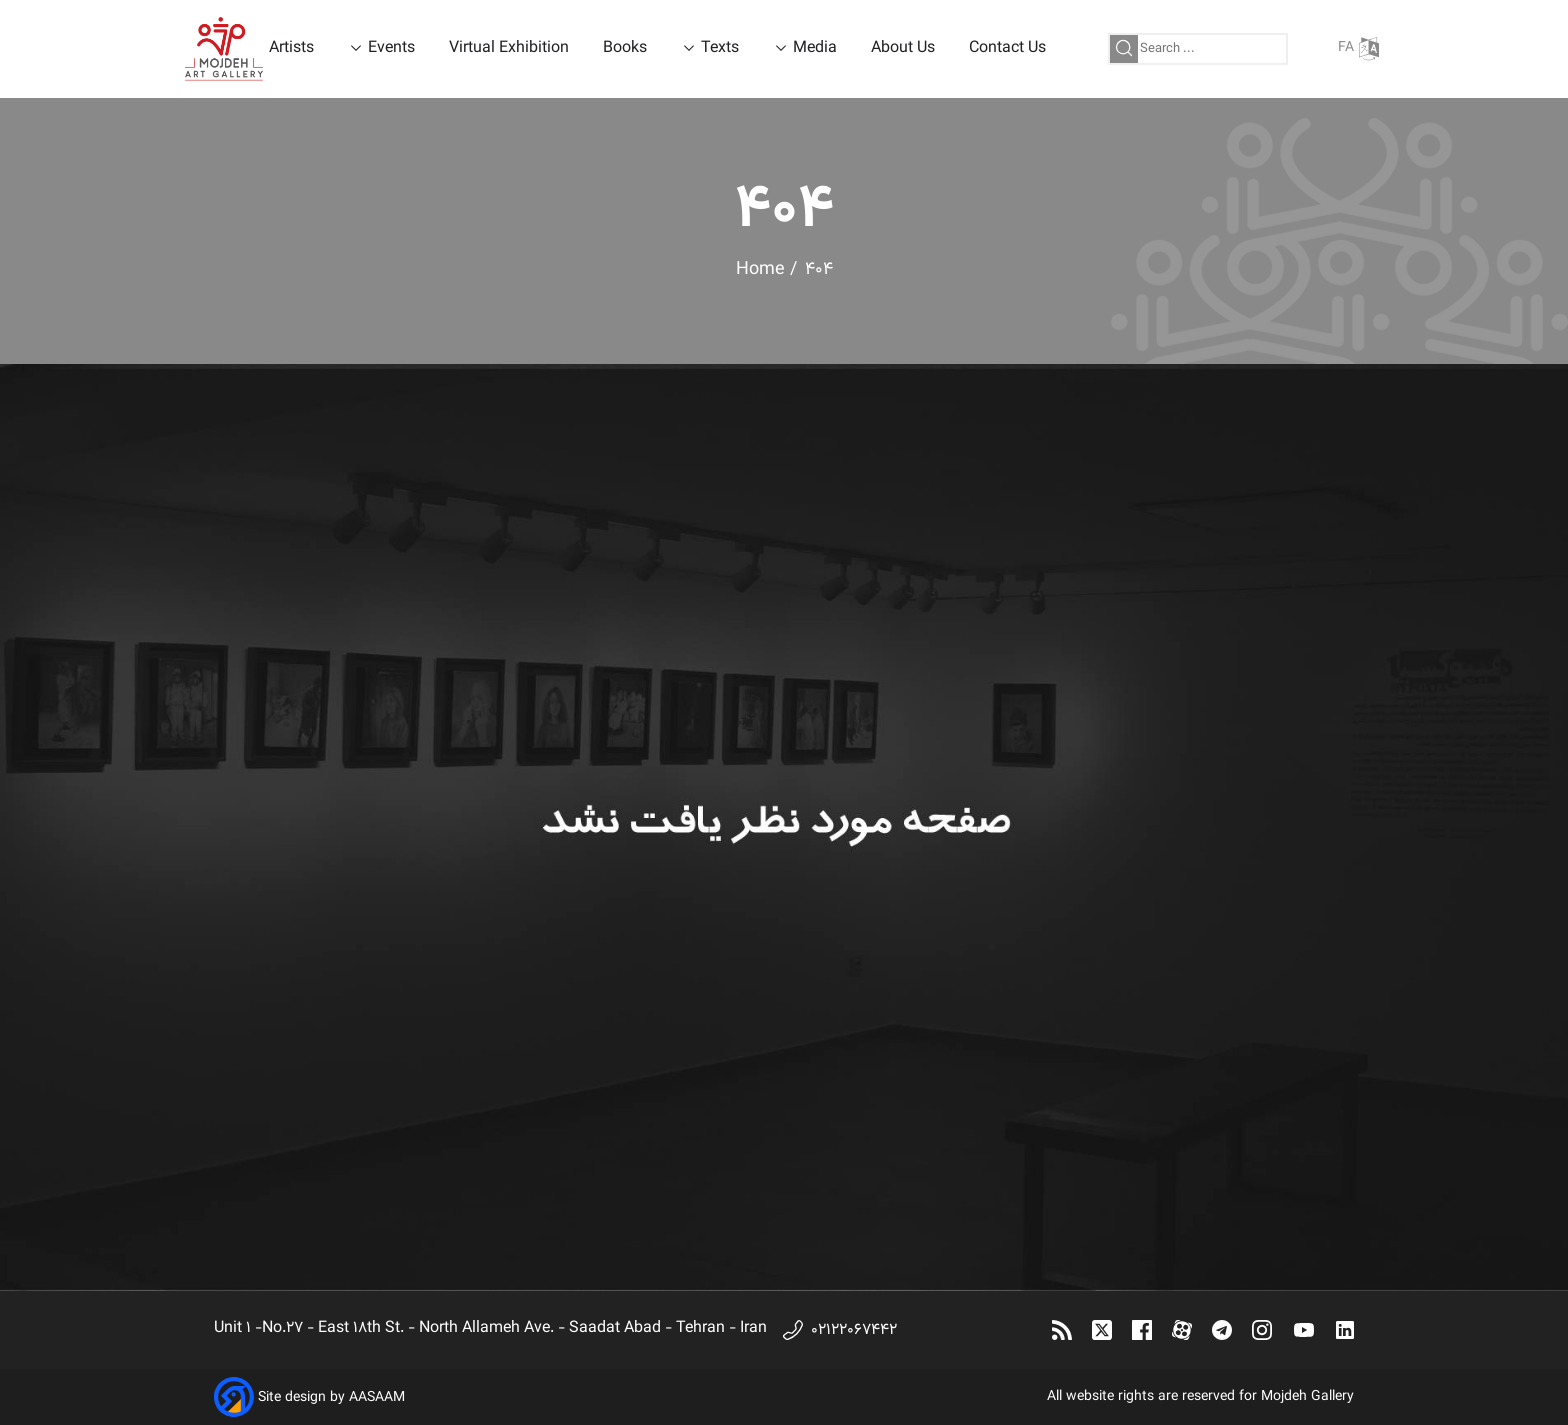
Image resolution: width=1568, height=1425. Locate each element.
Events (391, 48)
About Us (903, 48)
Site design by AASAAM (331, 1398)
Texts (720, 48)
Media (815, 48)
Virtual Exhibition (509, 48)
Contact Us (1007, 48)
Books (625, 48)
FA (1358, 48)
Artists (291, 48)
